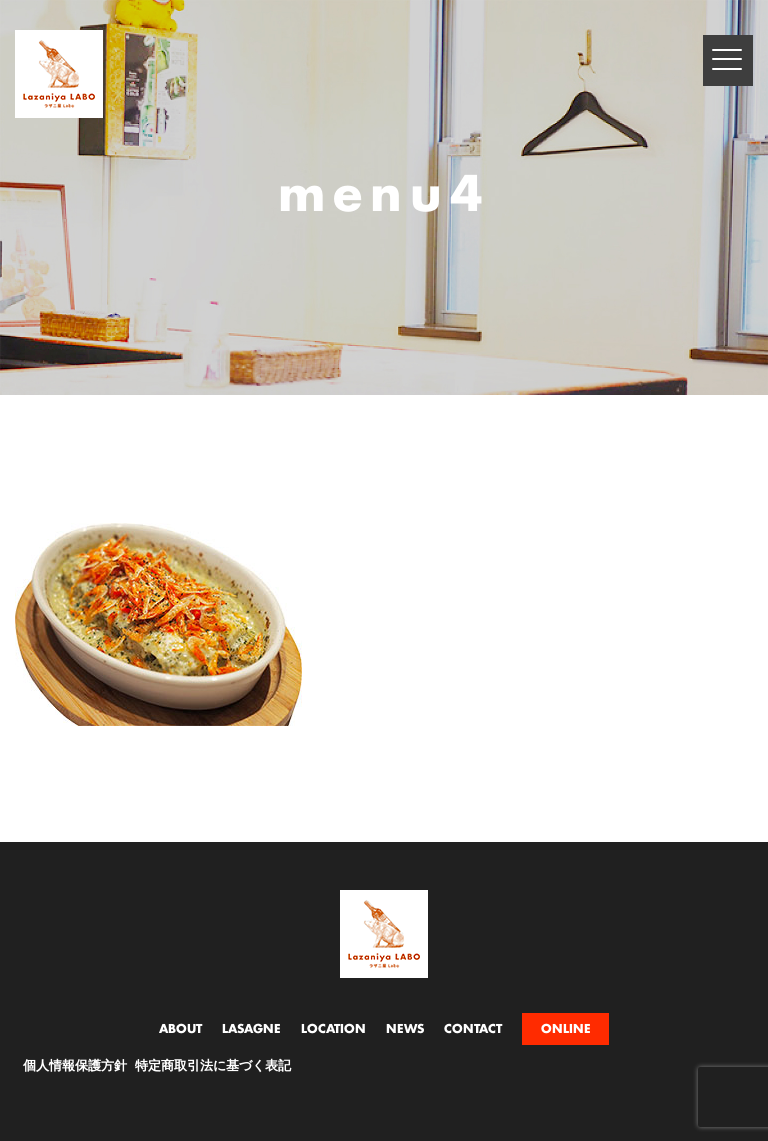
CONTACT (473, 1029)
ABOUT (180, 1029)
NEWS (405, 1029)
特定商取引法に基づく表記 (213, 1066)
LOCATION (333, 1029)
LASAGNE (251, 1029)
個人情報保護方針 (75, 1066)
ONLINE (566, 1029)
